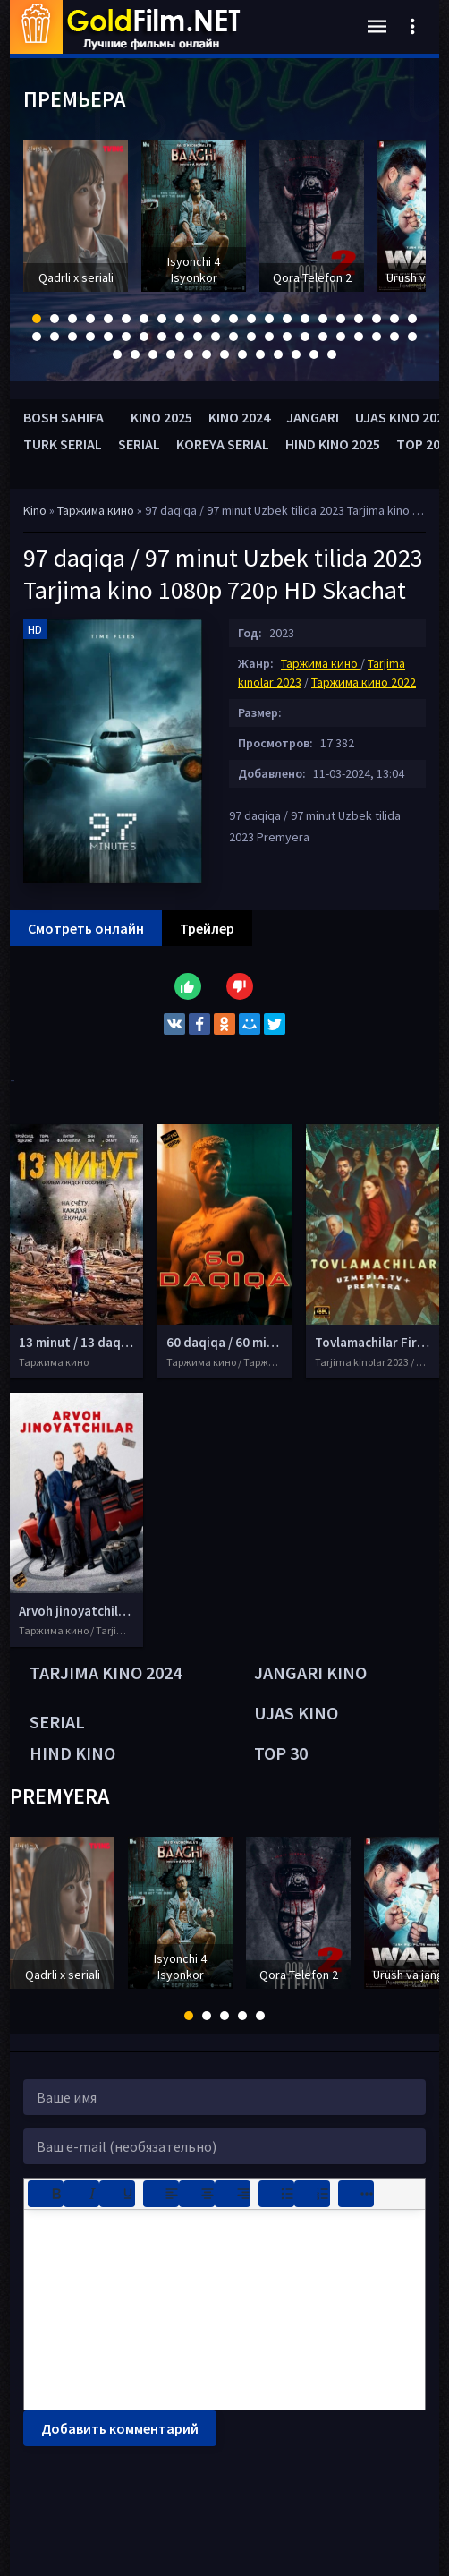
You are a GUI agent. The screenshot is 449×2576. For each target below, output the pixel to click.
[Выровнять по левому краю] (161, 2193)
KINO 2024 (239, 417)
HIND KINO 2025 (332, 444)
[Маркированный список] (276, 2193)
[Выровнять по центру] (197, 2193)
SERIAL (139, 444)
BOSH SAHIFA (63, 417)
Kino (35, 510)
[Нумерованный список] (312, 2193)
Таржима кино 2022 (363, 682)
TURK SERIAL (62, 444)
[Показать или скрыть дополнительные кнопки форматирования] (356, 2193)
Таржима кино (97, 510)
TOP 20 (418, 444)
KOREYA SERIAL (222, 444)
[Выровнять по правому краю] (232, 2193)
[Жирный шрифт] (46, 2193)
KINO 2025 (161, 417)
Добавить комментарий (120, 2428)
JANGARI (312, 417)
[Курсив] (81, 2193)
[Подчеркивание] (117, 2193)
